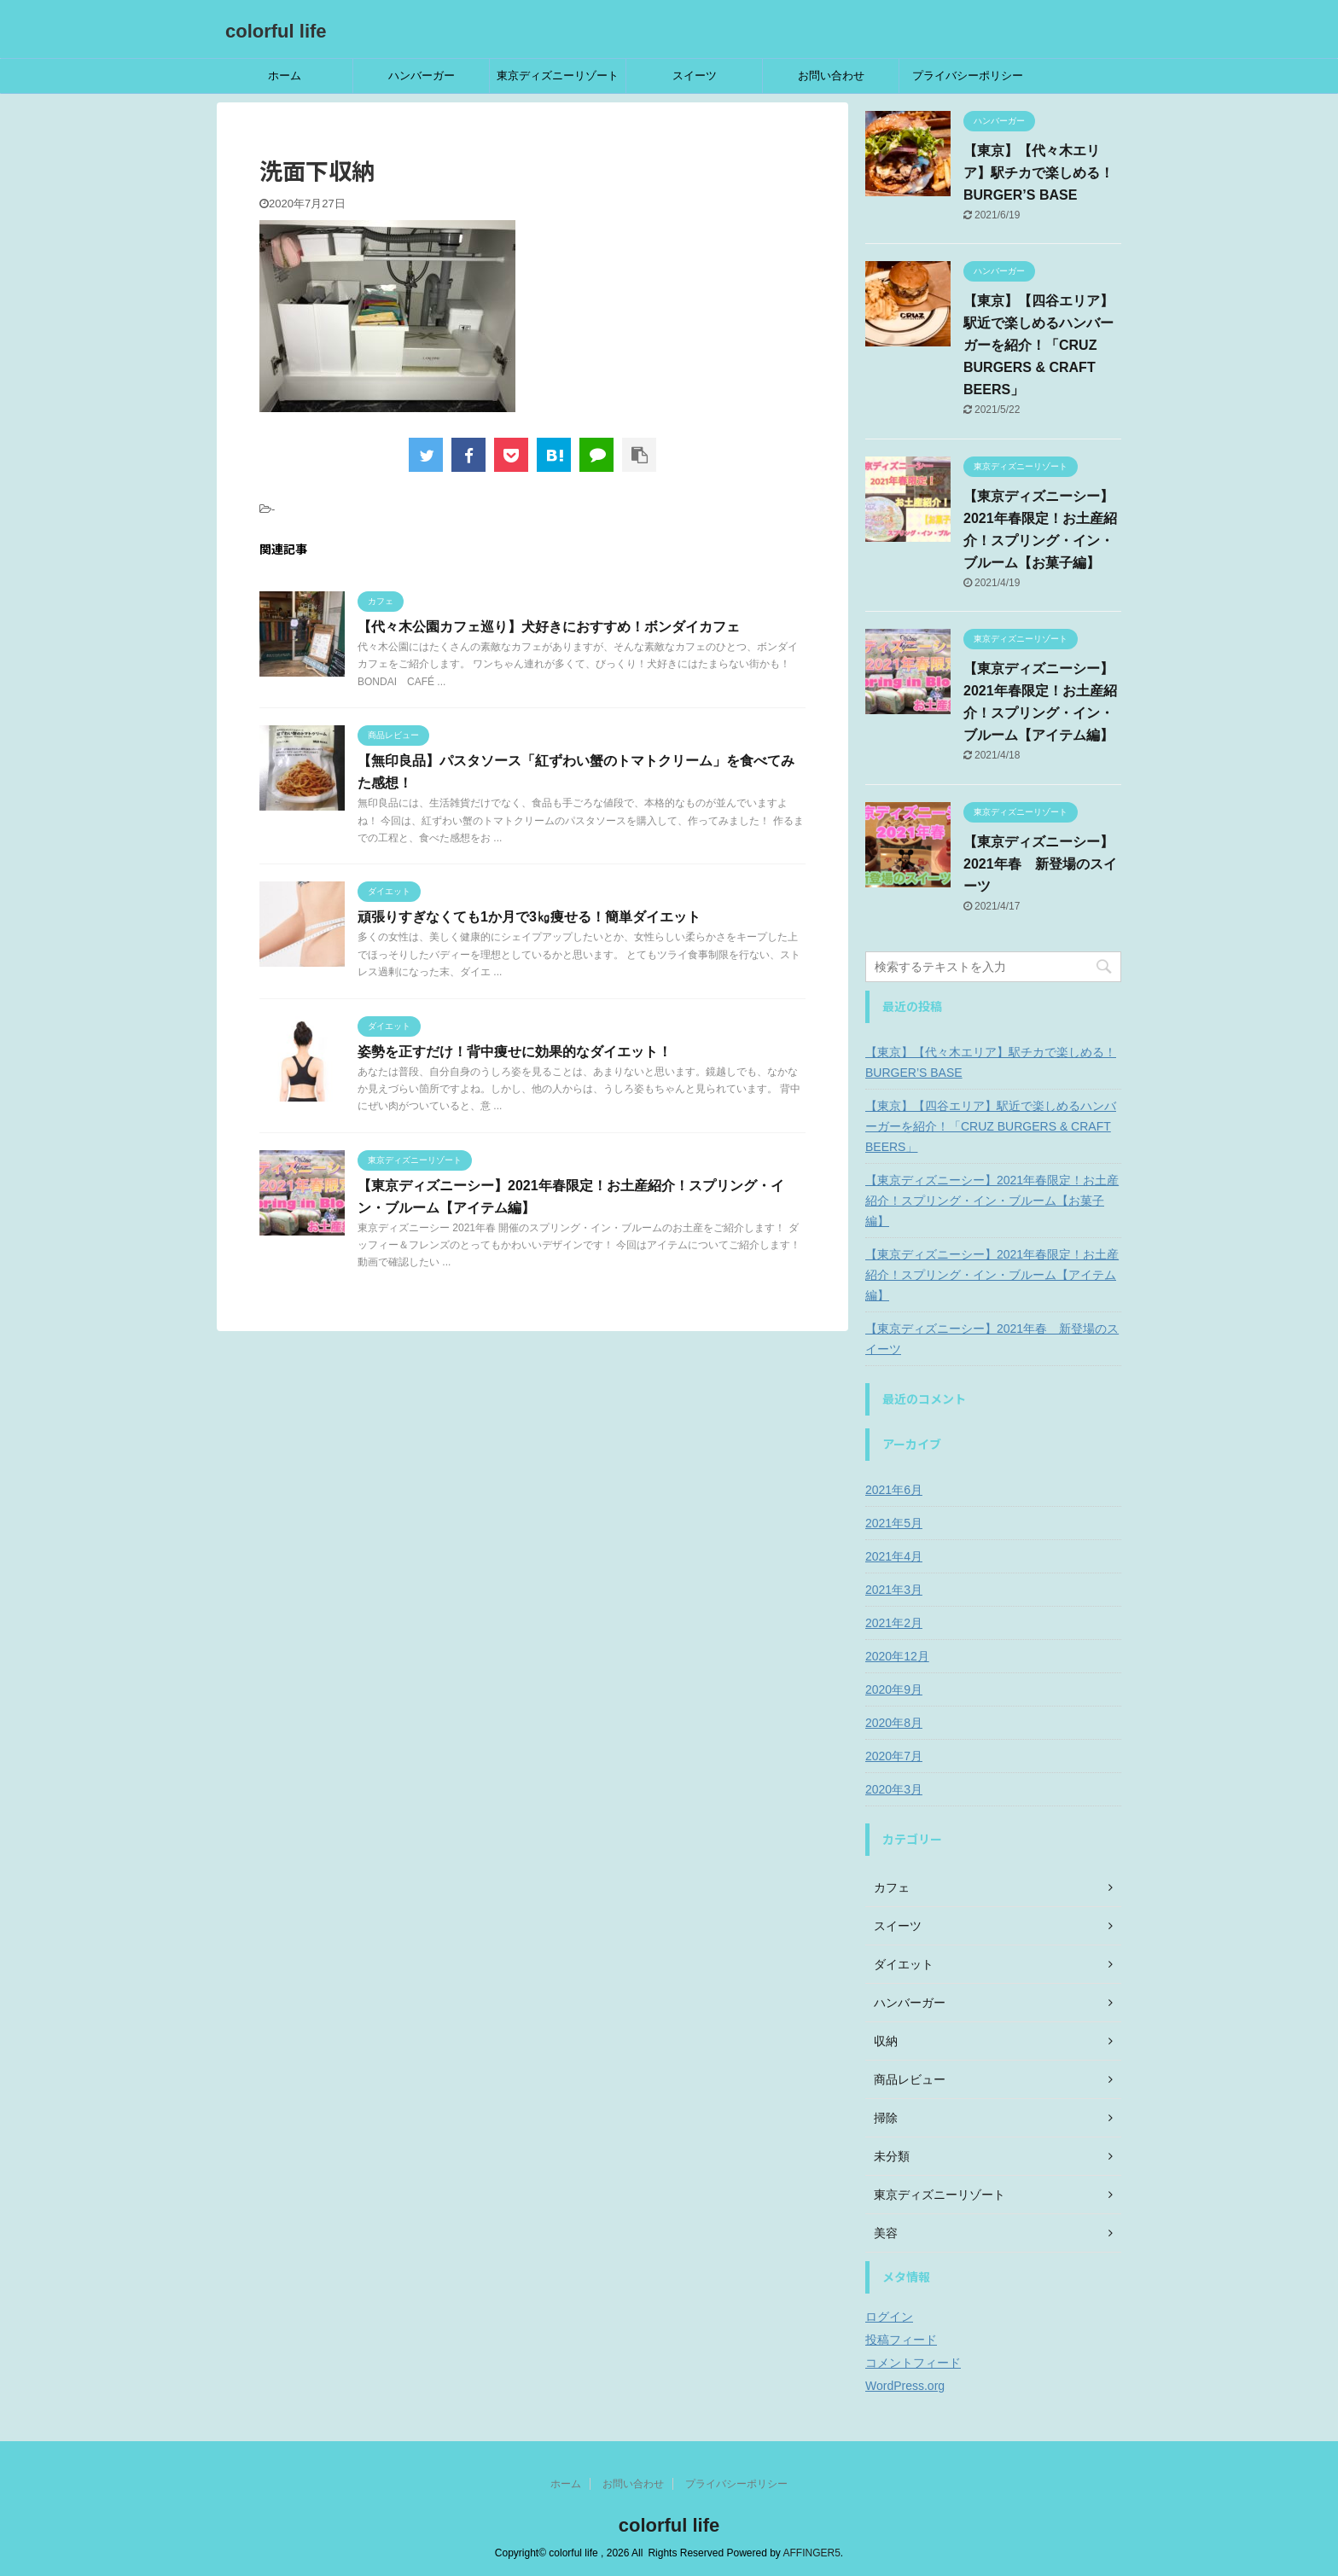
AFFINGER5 (812, 2553)
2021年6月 (893, 1490)
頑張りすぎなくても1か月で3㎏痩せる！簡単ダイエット (529, 917)
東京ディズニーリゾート (558, 75)
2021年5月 (893, 1523)
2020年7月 (893, 1756)
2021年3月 (893, 1589)
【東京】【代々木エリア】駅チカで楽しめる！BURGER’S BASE (1038, 172)
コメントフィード (913, 2363)
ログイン (889, 2316)
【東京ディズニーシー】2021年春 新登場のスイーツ (1040, 863)
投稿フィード (901, 2339)
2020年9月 (893, 1689)
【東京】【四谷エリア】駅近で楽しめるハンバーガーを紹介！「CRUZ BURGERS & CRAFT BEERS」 (1038, 345)
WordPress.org (905, 2386)
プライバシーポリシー (967, 75)
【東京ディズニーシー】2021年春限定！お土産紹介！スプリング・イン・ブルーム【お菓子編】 (992, 1200)
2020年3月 (893, 1789)
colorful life (276, 31)
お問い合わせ (831, 75)
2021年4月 (893, 1556)
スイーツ (694, 75)
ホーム (284, 75)
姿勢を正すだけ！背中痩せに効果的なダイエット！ (515, 1051)
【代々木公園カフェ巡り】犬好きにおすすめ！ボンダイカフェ (549, 626)
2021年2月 (893, 1623)
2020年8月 (893, 1723)
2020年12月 (897, 1656)
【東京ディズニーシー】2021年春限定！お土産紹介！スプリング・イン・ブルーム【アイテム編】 (992, 1274)
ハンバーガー (421, 75)
